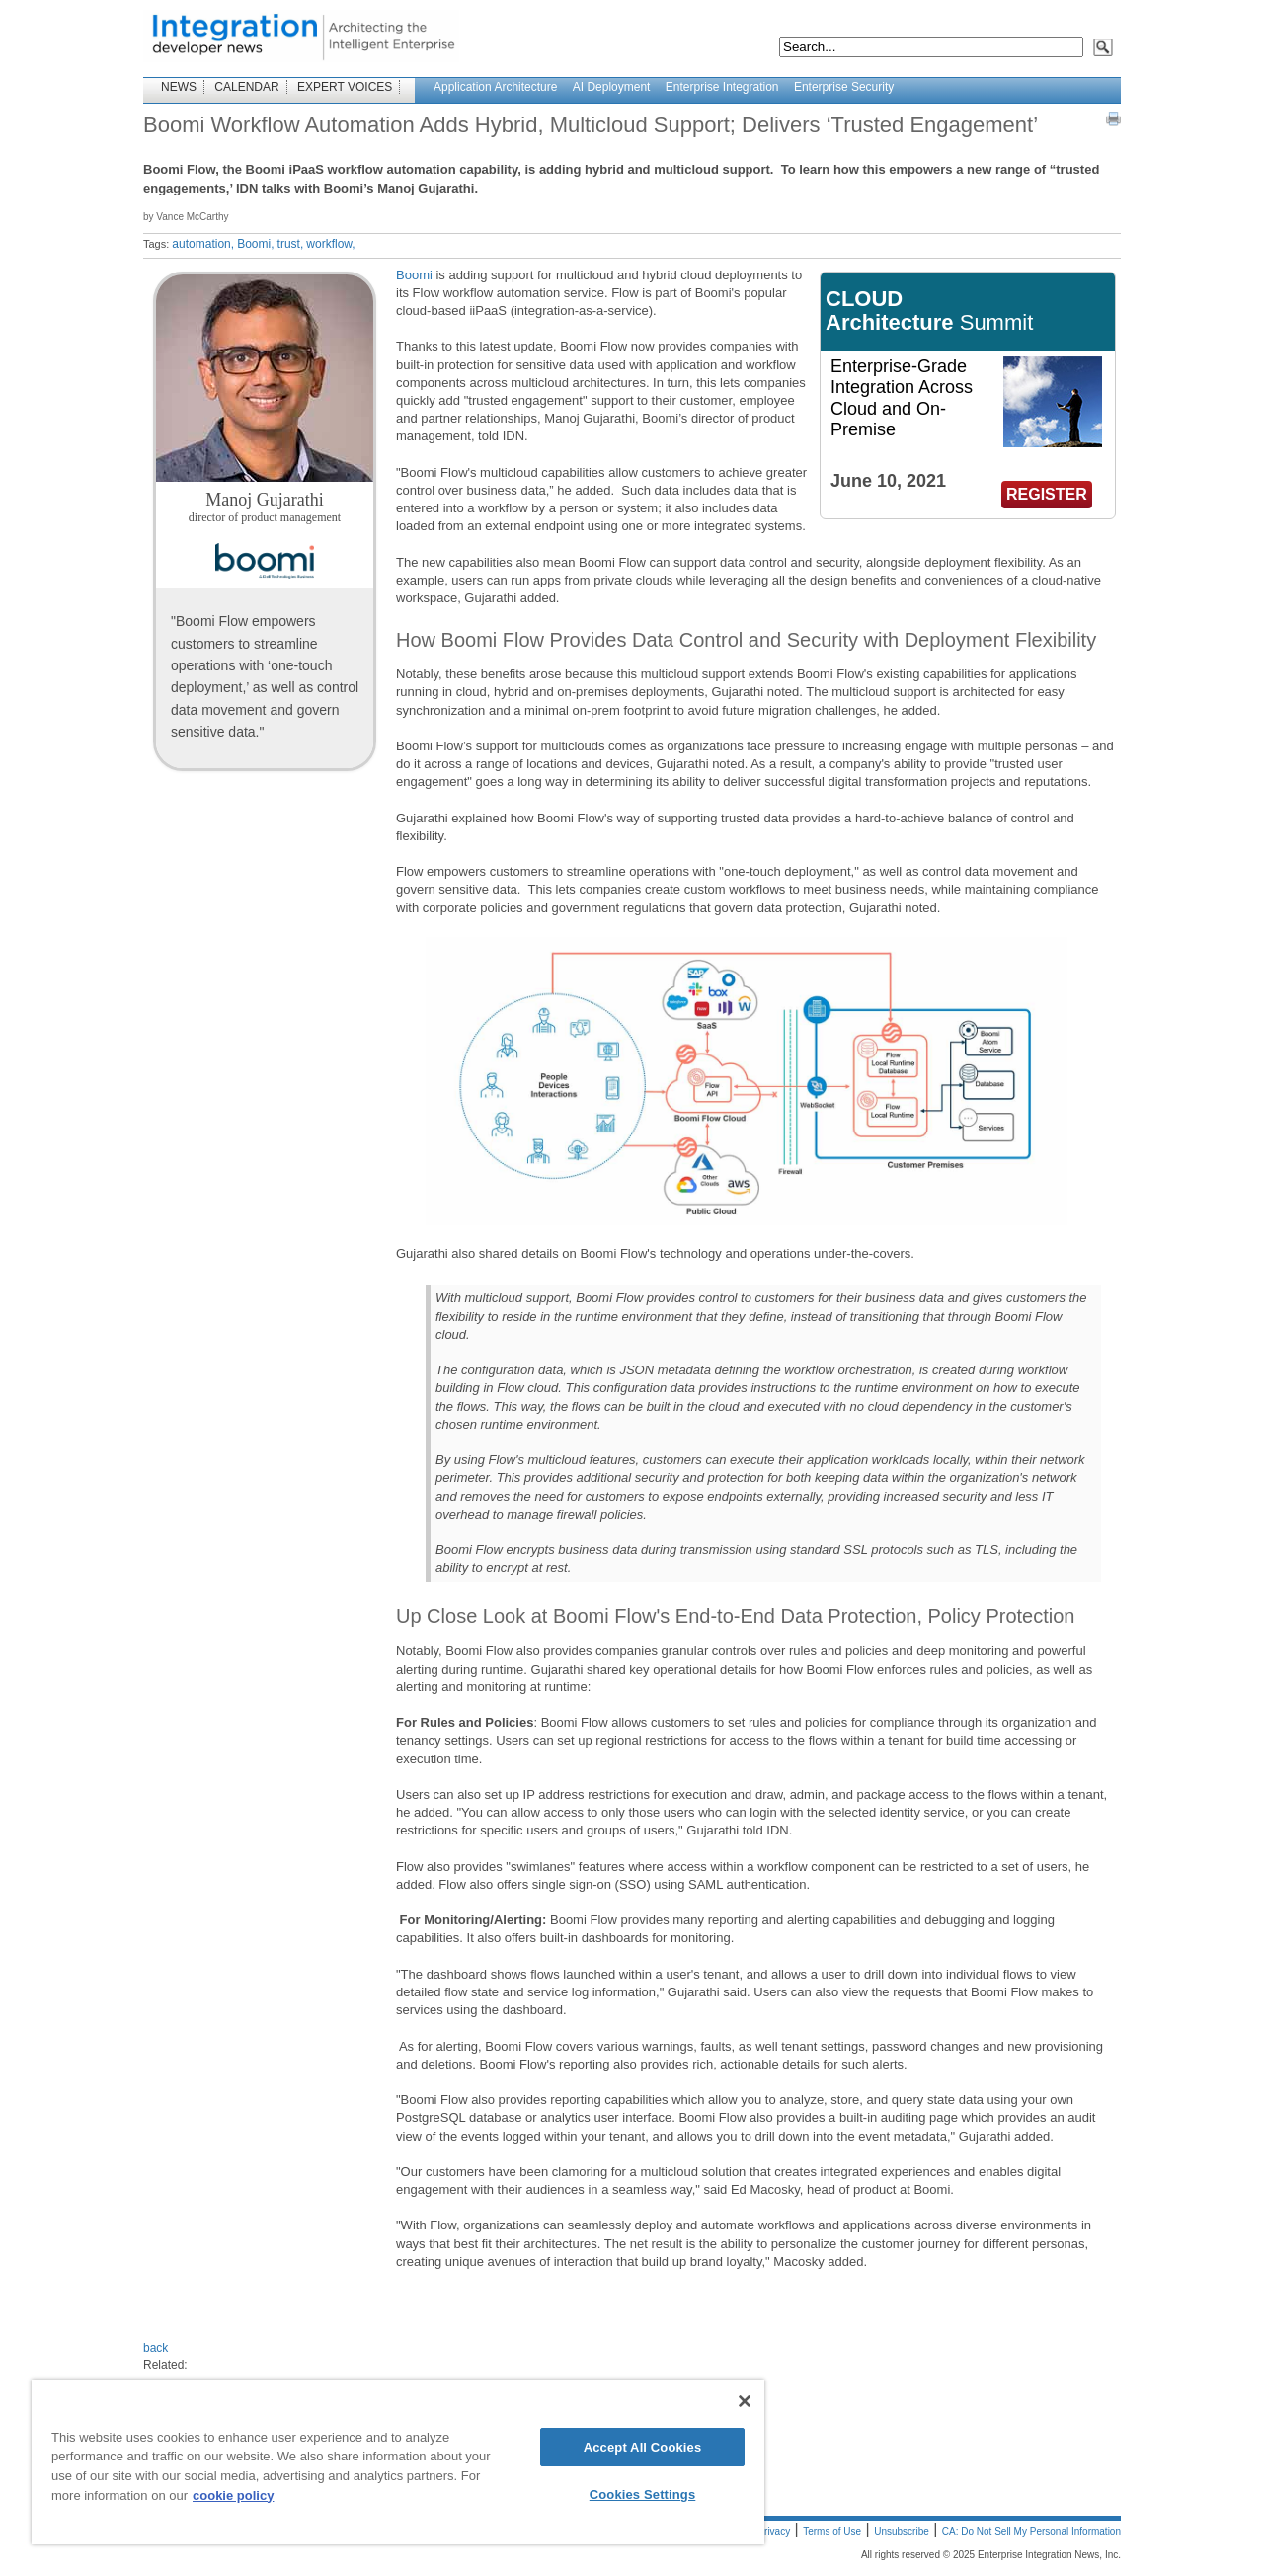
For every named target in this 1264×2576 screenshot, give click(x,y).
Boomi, (255, 244)
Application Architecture (495, 87)
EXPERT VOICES (344, 87)
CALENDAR (246, 87)
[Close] (744, 2401)
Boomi (414, 275)
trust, (290, 244)
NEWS (179, 87)
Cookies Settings (643, 2494)
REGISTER (1046, 494)
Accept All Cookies (643, 2447)
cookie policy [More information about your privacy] (233, 2495)
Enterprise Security (844, 87)
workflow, (330, 244)
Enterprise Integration (722, 87)
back (155, 2348)
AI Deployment (612, 87)
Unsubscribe (901, 2531)
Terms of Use (832, 2531)
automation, (203, 244)
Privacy (773, 2531)
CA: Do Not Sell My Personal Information (1031, 2531)
